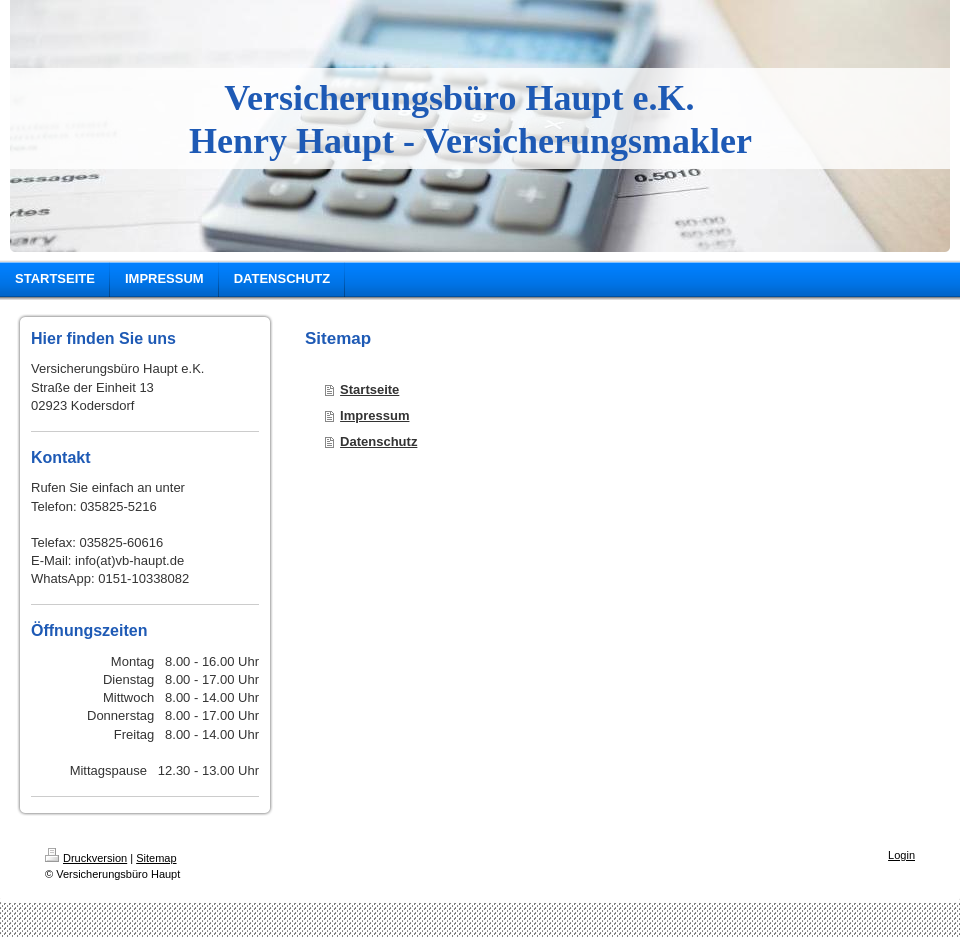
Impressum (374, 415)
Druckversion (86, 858)
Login (901, 855)
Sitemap (156, 858)
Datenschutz (378, 441)
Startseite (369, 389)
